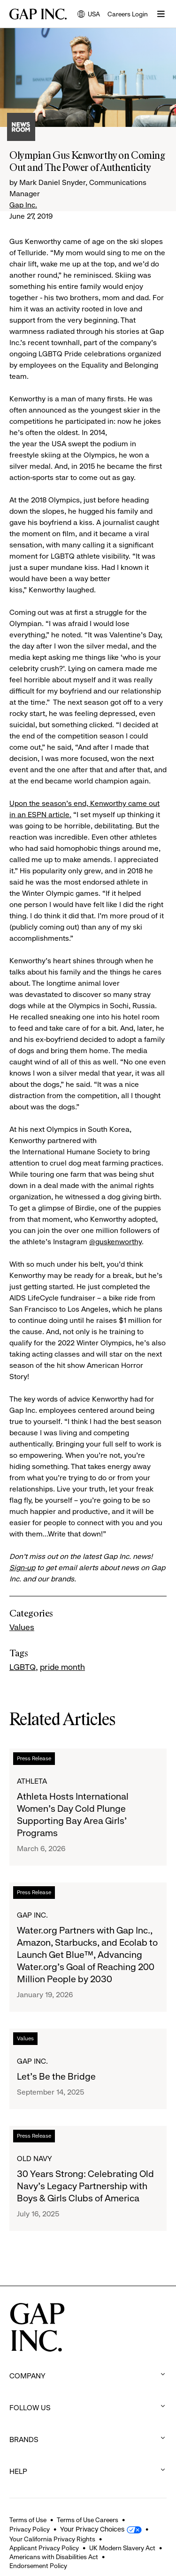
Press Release (34, 1758)
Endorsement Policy (38, 2565)
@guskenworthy (115, 1241)
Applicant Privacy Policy (44, 2548)
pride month (62, 1667)
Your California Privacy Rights (52, 2539)
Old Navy (34, 2158)
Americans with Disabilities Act (53, 2557)
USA (88, 14)
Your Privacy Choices (92, 2529)
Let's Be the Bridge (56, 2076)
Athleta (32, 1781)
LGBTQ (22, 1667)
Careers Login (127, 14)
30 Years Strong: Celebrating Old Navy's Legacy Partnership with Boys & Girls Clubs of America (85, 2186)
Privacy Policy (29, 2529)
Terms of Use (27, 2520)
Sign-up (22, 1567)
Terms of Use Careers (87, 2520)
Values (21, 1627)
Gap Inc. (23, 204)
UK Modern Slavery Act (122, 2548)
